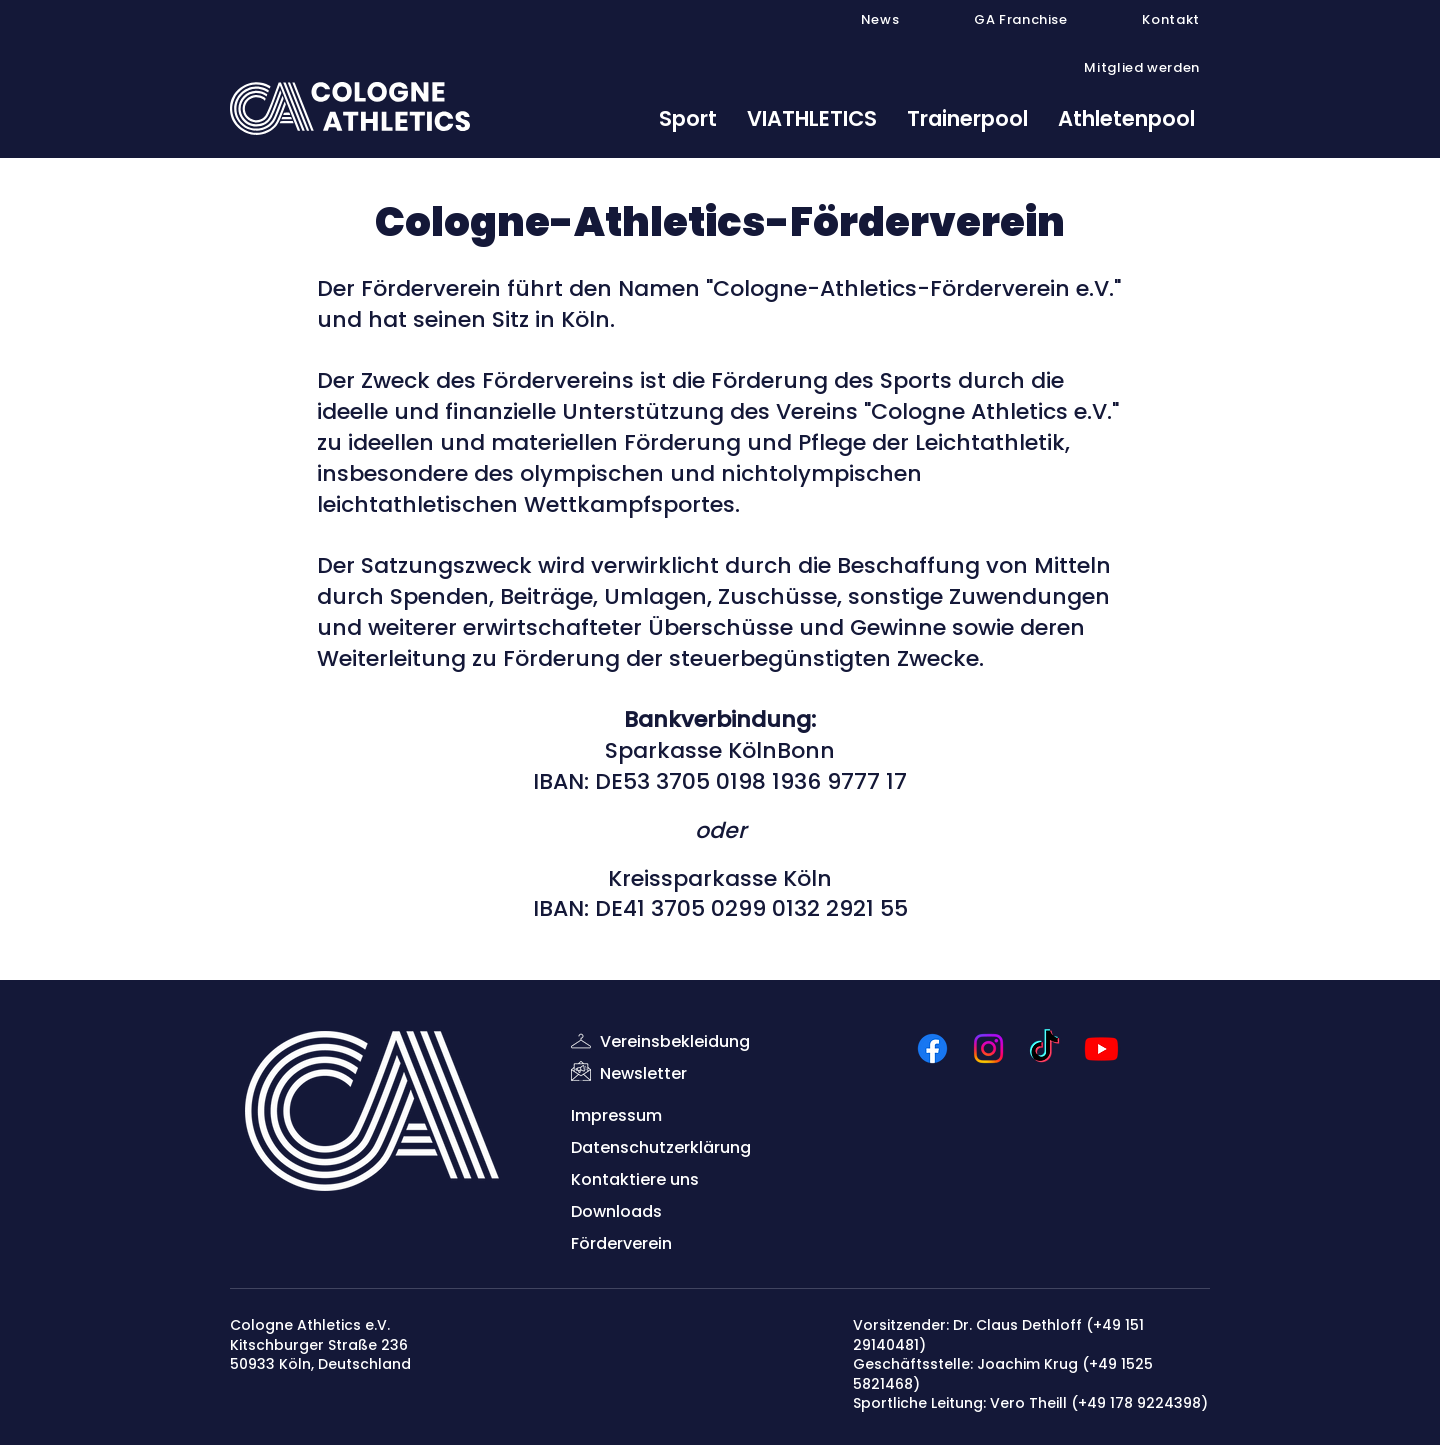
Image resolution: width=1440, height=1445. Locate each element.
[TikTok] (1044, 1048)
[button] (997, 20)
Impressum (616, 1115)
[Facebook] (932, 1048)
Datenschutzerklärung (661, 1147)
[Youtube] (1101, 1048)
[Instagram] (988, 1048)
